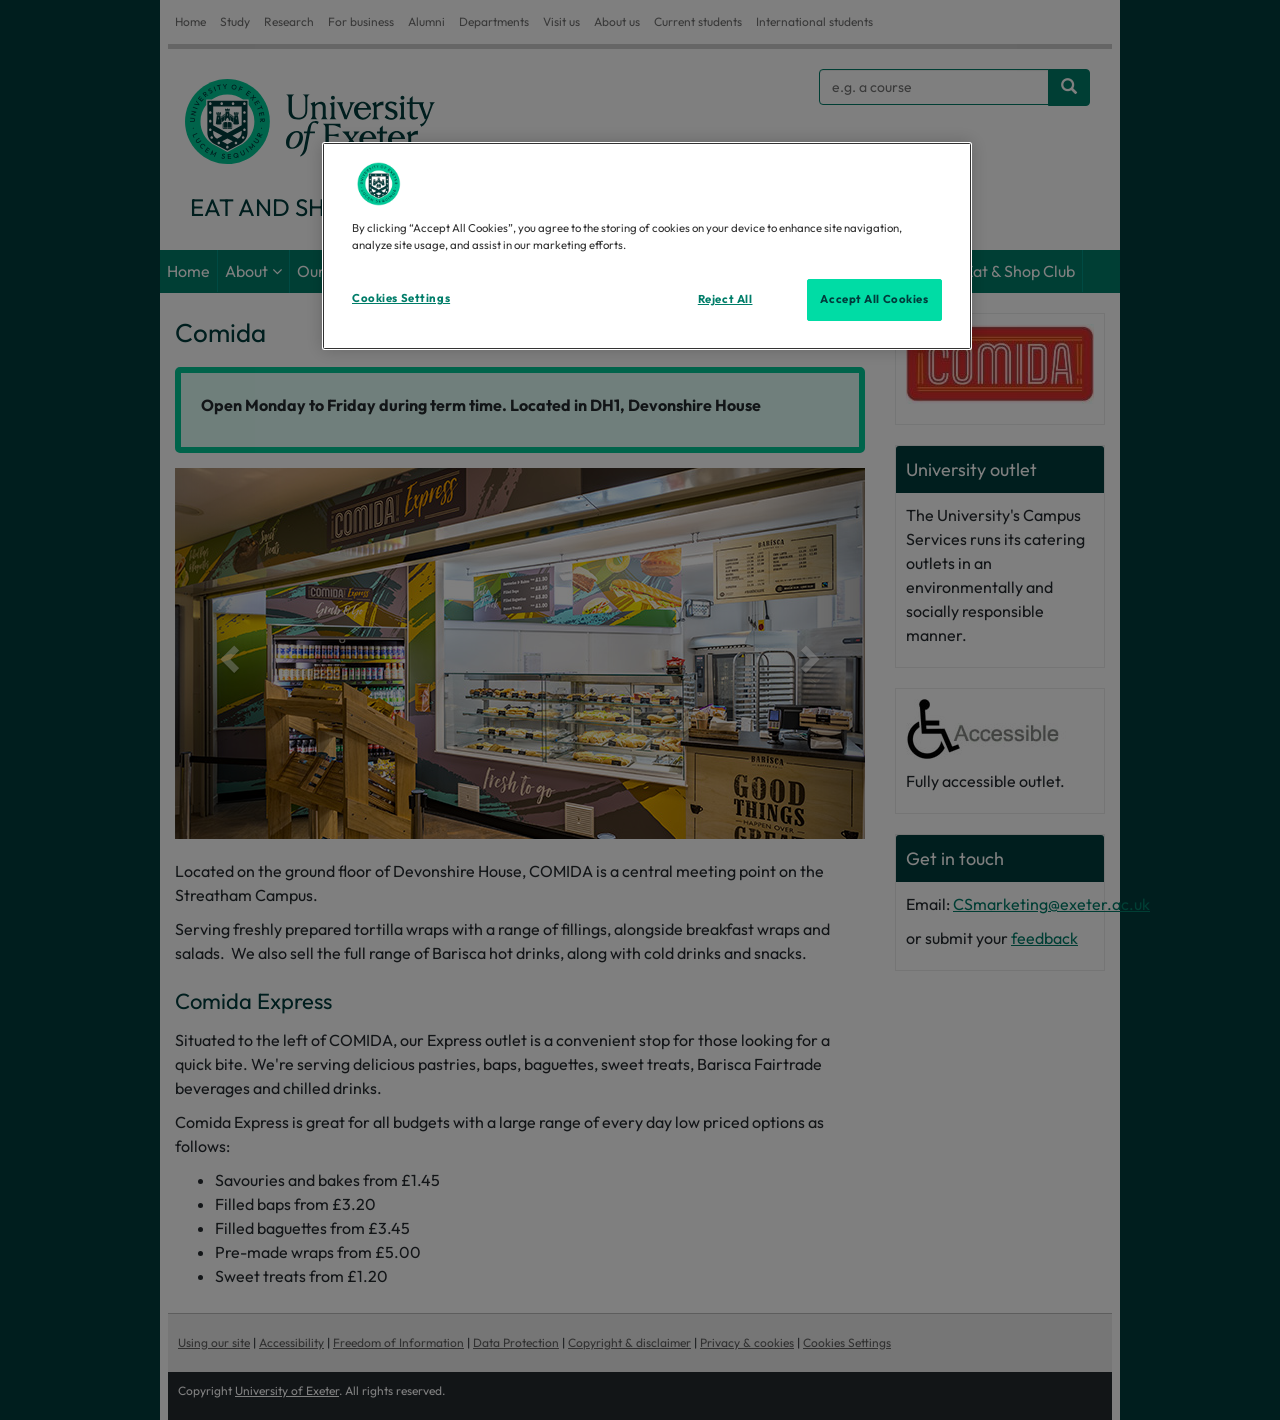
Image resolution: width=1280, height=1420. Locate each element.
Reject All (725, 299)
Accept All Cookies (874, 299)
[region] (647, 246)
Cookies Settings (401, 298)
